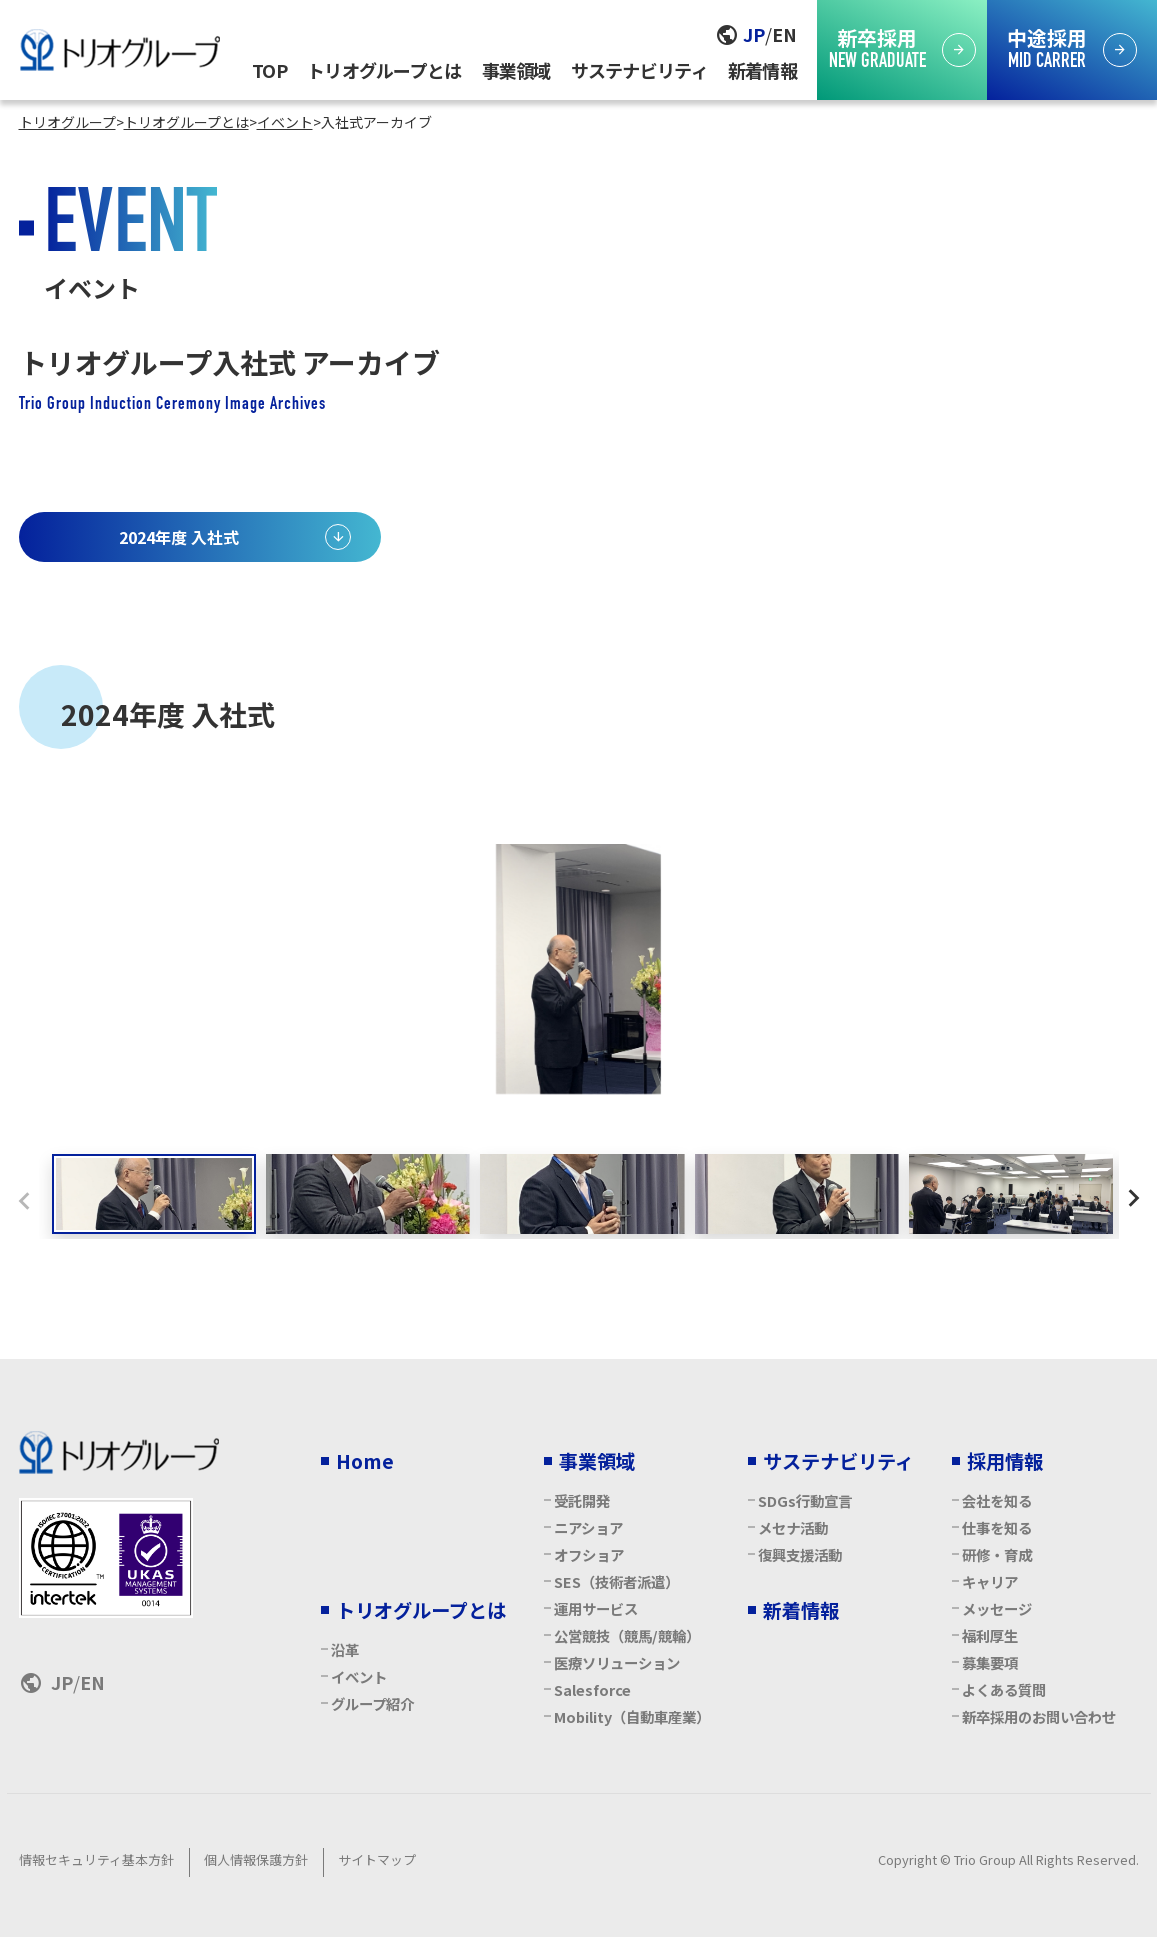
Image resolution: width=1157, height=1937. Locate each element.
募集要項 (990, 1662)
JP (754, 34)
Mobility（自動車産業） (632, 1716)
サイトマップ (377, 1859)
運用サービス (596, 1608)
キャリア (990, 1581)
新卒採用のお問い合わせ (1039, 1716)
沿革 (345, 1649)
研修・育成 (997, 1554)
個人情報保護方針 (256, 1859)
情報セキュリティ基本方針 (96, 1859)
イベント (359, 1676)
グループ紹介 (372, 1703)
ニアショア (588, 1527)
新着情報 (762, 70)
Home (365, 1461)
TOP (269, 70)
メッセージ (997, 1608)
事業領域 (516, 70)
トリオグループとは (384, 70)
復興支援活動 (800, 1554)
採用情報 (1005, 1461)
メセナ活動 (793, 1527)
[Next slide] (1134, 1199)
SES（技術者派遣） (616, 1581)
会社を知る (997, 1500)
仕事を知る (997, 1527)
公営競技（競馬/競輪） (627, 1635)
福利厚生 (990, 1635)
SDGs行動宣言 (805, 1500)
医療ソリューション (617, 1662)
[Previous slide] (24, 1199)
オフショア (589, 1554)
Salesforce (592, 1689)
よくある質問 (1004, 1689)
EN (784, 34)
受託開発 (582, 1500)
